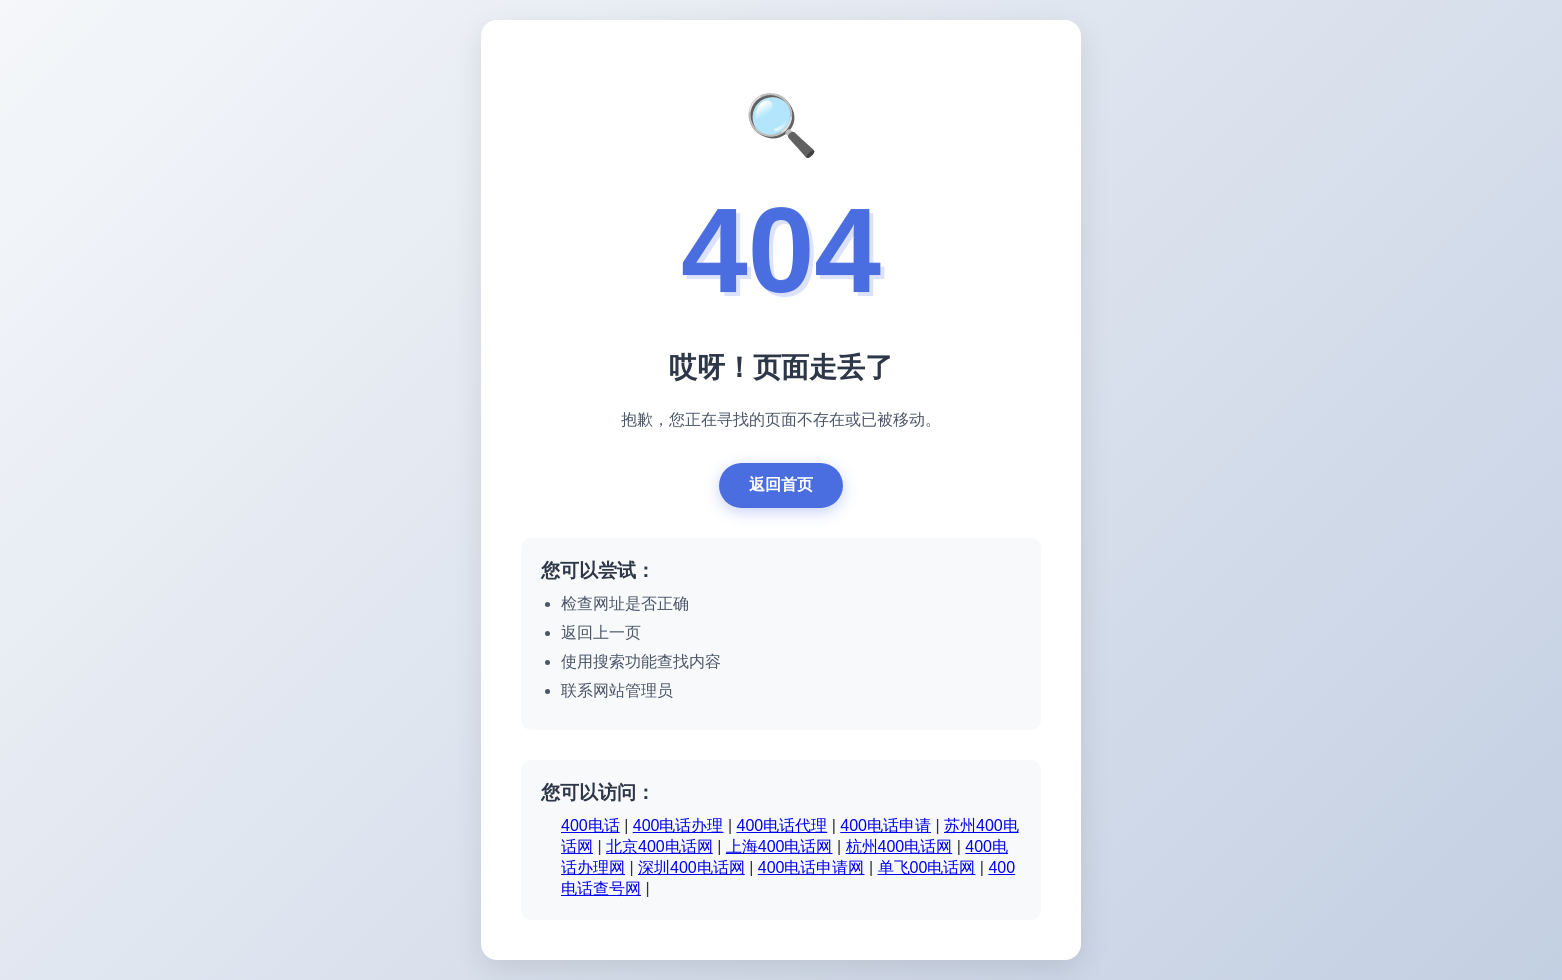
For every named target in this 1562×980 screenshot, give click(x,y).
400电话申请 (885, 827)
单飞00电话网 (927, 869)
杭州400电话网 (899, 848)
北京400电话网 (659, 848)
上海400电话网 (779, 848)
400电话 (590, 827)
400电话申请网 (811, 869)
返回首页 (781, 486)
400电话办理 (678, 827)
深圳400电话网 (691, 869)
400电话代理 (782, 827)
